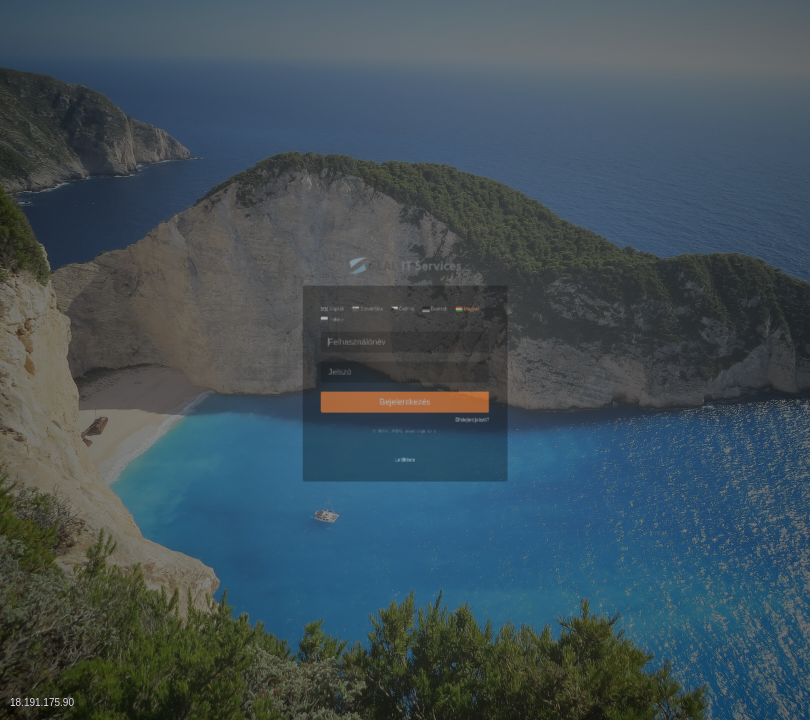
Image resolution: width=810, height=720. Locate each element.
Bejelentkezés (405, 424)
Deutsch (470, 219)
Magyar (541, 219)
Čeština (400, 219)
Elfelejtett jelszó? (552, 463)
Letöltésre (405, 551)
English (245, 219)
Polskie (245, 242)
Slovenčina (322, 219)
